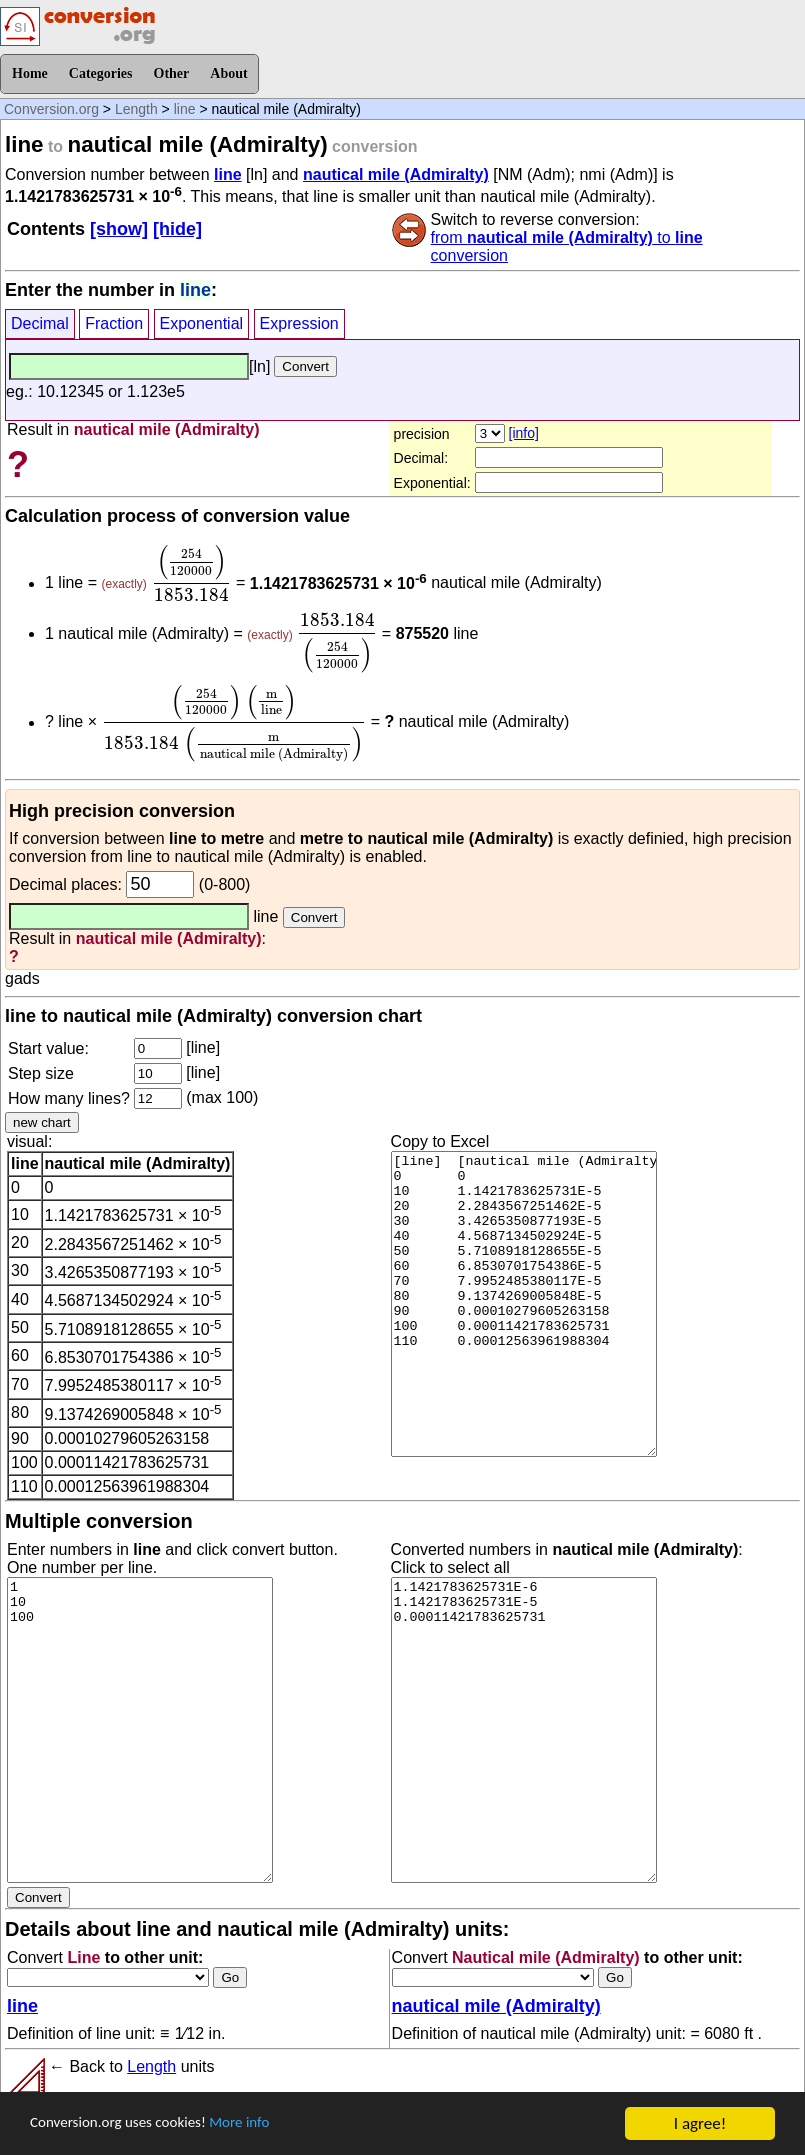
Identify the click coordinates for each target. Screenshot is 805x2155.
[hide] (177, 229)
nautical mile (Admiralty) (396, 174)
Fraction (114, 323)
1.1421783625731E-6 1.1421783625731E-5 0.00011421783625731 (524, 1730)
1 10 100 (140, 1730)
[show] (119, 229)
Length (136, 109)
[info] (524, 433)
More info (267, 2125)
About (228, 73)
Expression (299, 323)
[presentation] (191, 573)
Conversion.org (51, 109)
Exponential (202, 323)
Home (30, 73)
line (185, 109)
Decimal (40, 323)
